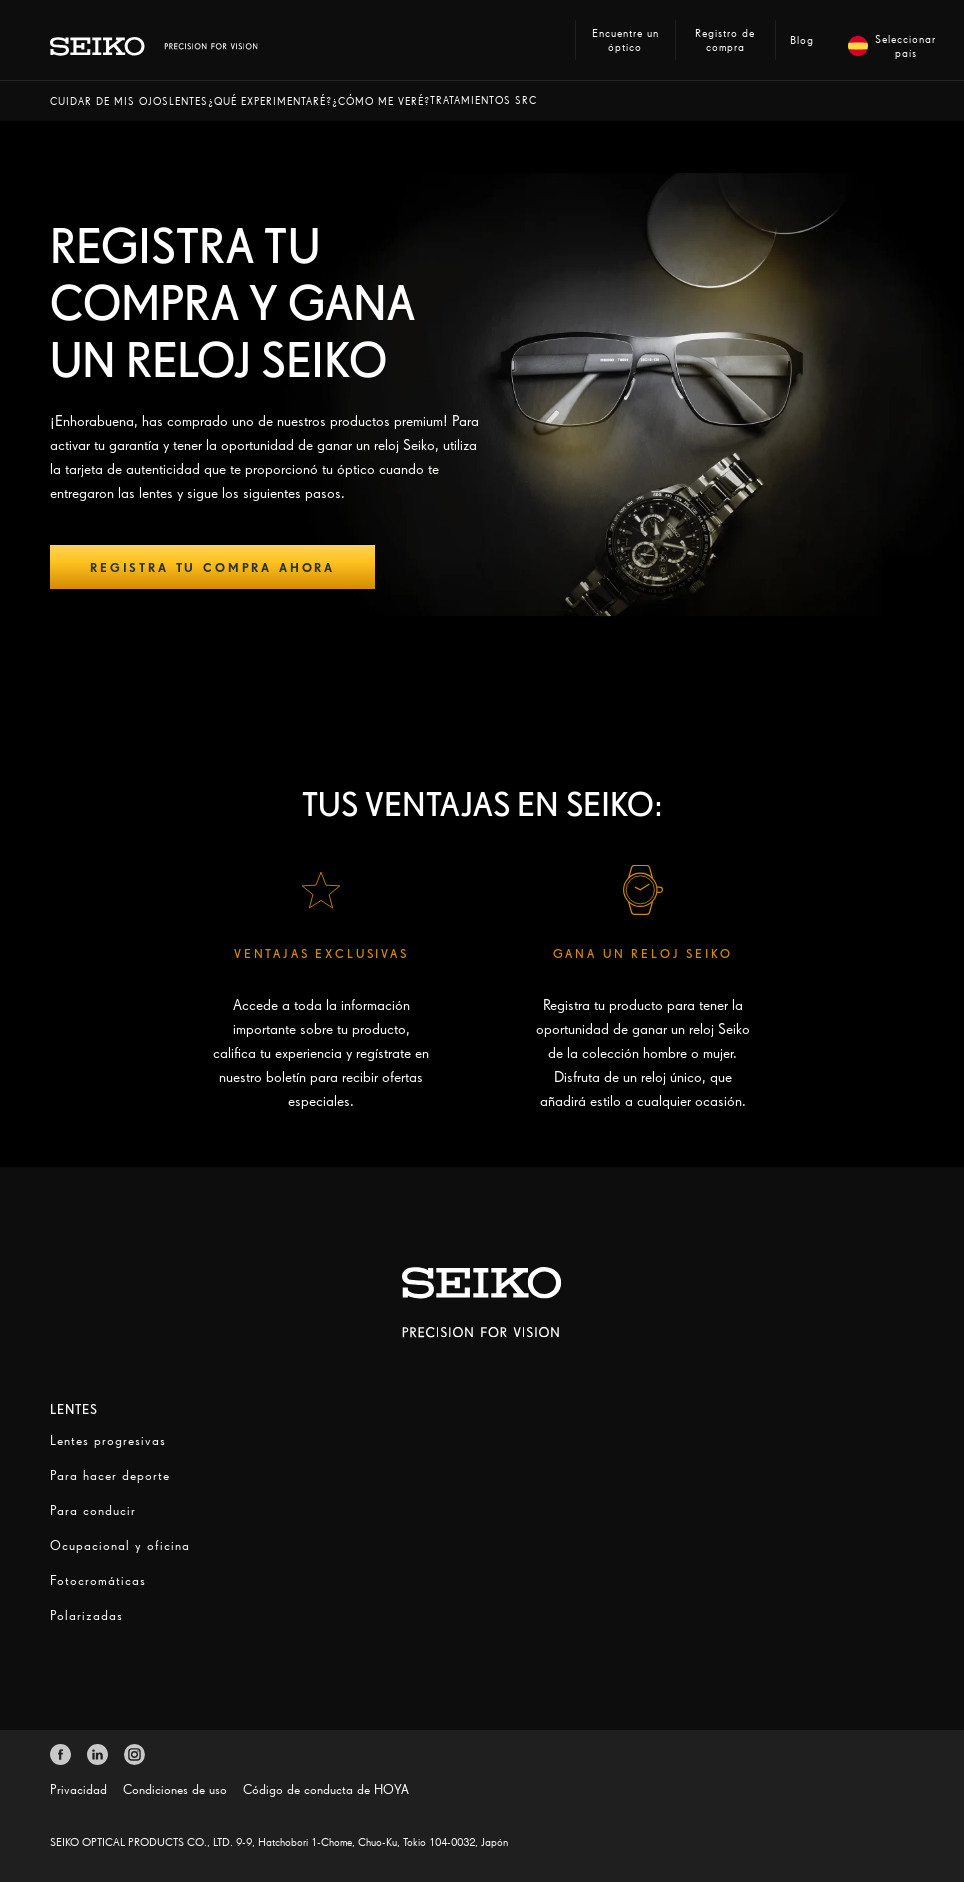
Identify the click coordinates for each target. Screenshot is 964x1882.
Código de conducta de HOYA (326, 1789)
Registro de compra (725, 40)
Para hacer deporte (110, 1475)
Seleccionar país (888, 46)
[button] (109, 101)
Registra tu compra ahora (212, 567)
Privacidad (78, 1789)
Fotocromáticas (98, 1580)
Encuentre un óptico (625, 40)
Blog (802, 40)
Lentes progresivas (108, 1440)
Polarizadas (86, 1615)
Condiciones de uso (175, 1789)
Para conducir (93, 1510)
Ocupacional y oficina (120, 1545)
